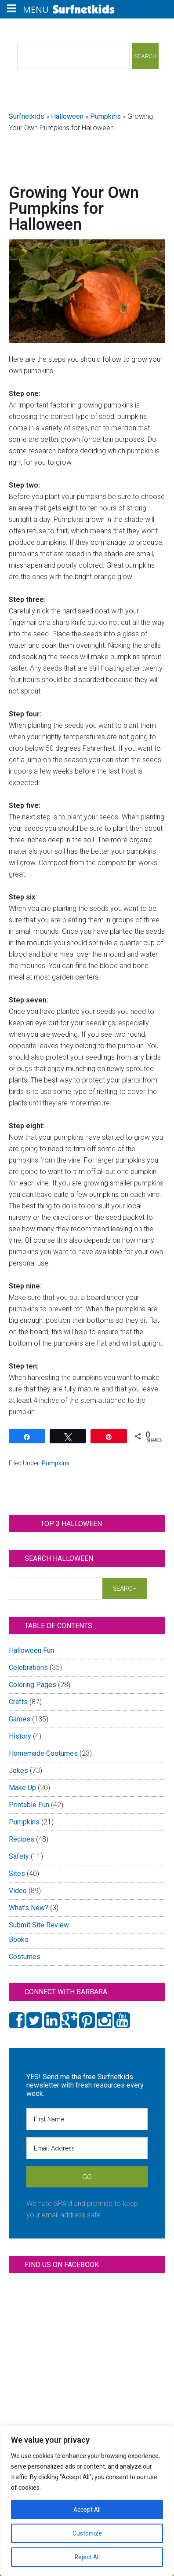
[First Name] (87, 2119)
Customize (87, 2533)
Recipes (21, 1839)
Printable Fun (29, 1805)
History (20, 1736)
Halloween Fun (31, 1650)
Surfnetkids (26, 116)
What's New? (28, 1908)
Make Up (22, 1787)
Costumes (24, 1956)
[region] (87, 2501)
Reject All (87, 2557)
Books (19, 1939)
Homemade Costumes (43, 1753)
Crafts (18, 1702)
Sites (17, 1873)
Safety (19, 1856)
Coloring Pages (32, 1685)
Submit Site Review (39, 1925)
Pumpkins (105, 116)
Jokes (18, 1770)
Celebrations (28, 1667)
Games (19, 1719)
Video (18, 1890)
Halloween (67, 116)
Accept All (87, 2509)
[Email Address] (87, 2148)
